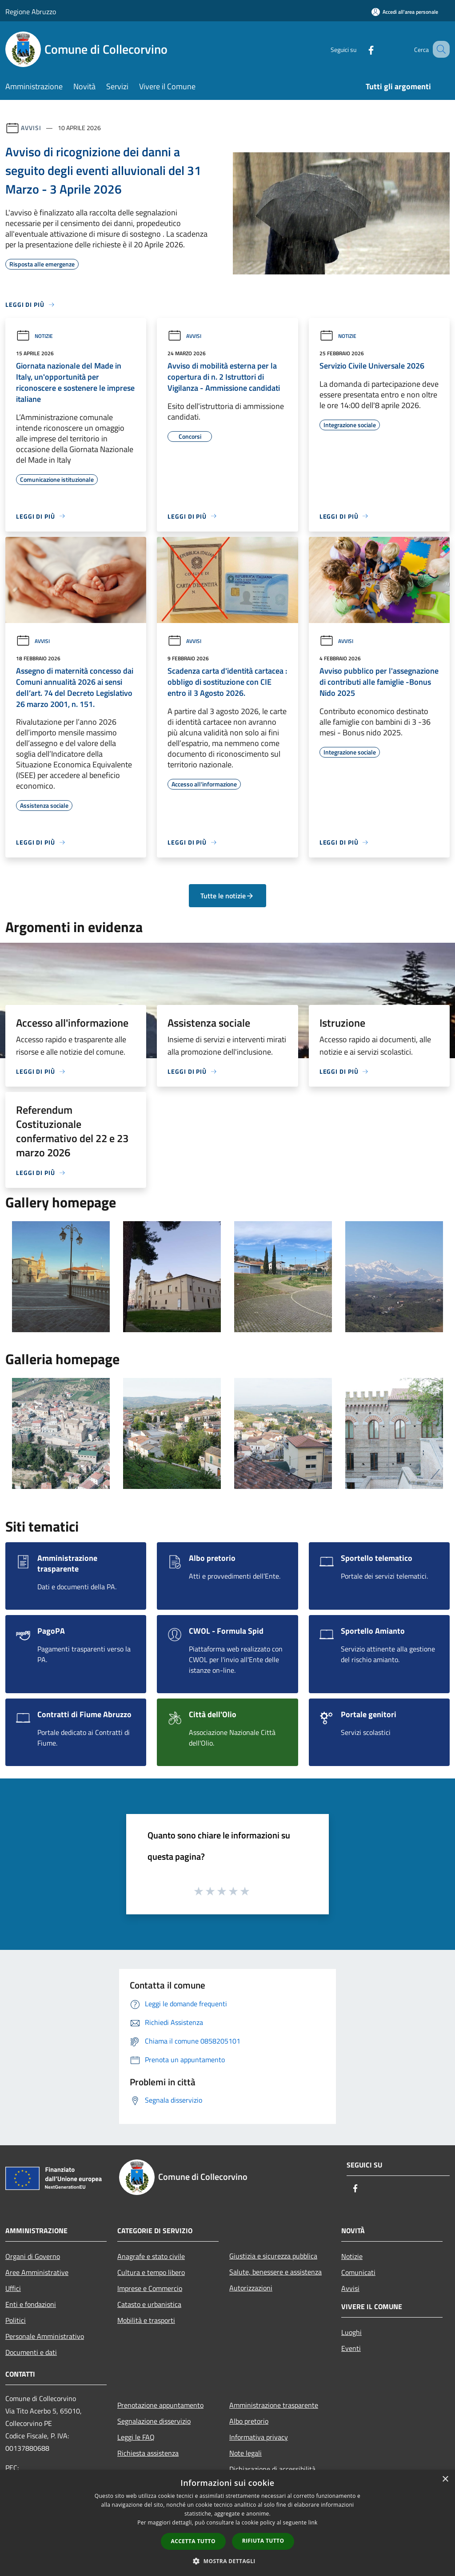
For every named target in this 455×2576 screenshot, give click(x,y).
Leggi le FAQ (136, 2437)
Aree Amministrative (36, 2272)
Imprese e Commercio (149, 2288)
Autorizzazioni (250, 2287)
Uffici (13, 2288)
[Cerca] (439, 49)
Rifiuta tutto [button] (263, 2540)
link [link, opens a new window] (313, 2522)
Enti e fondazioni (30, 2304)
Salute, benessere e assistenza (275, 2271)
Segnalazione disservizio (154, 2421)
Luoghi (351, 2332)
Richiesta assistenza (148, 2453)
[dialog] (227, 2523)
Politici (15, 2320)
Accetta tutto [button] (193, 2541)
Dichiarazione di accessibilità (272, 2469)
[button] (227, 2560)
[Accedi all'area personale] (405, 11)
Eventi (351, 2348)
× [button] (445, 2479)
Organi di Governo (32, 2256)
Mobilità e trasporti (146, 2320)
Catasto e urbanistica (149, 2304)
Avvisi (31, 127)
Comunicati (358, 2272)
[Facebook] (360, 49)
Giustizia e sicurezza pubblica (273, 2256)
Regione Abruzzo (30, 11)
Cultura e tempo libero (151, 2272)
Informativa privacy (258, 2437)
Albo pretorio (248, 2421)
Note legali (245, 2453)
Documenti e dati (31, 2352)
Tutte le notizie (227, 895)
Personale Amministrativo (44, 2336)
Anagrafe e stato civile (151, 2256)
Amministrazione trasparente (273, 2405)
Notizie (34, 336)
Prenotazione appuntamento (160, 2405)
